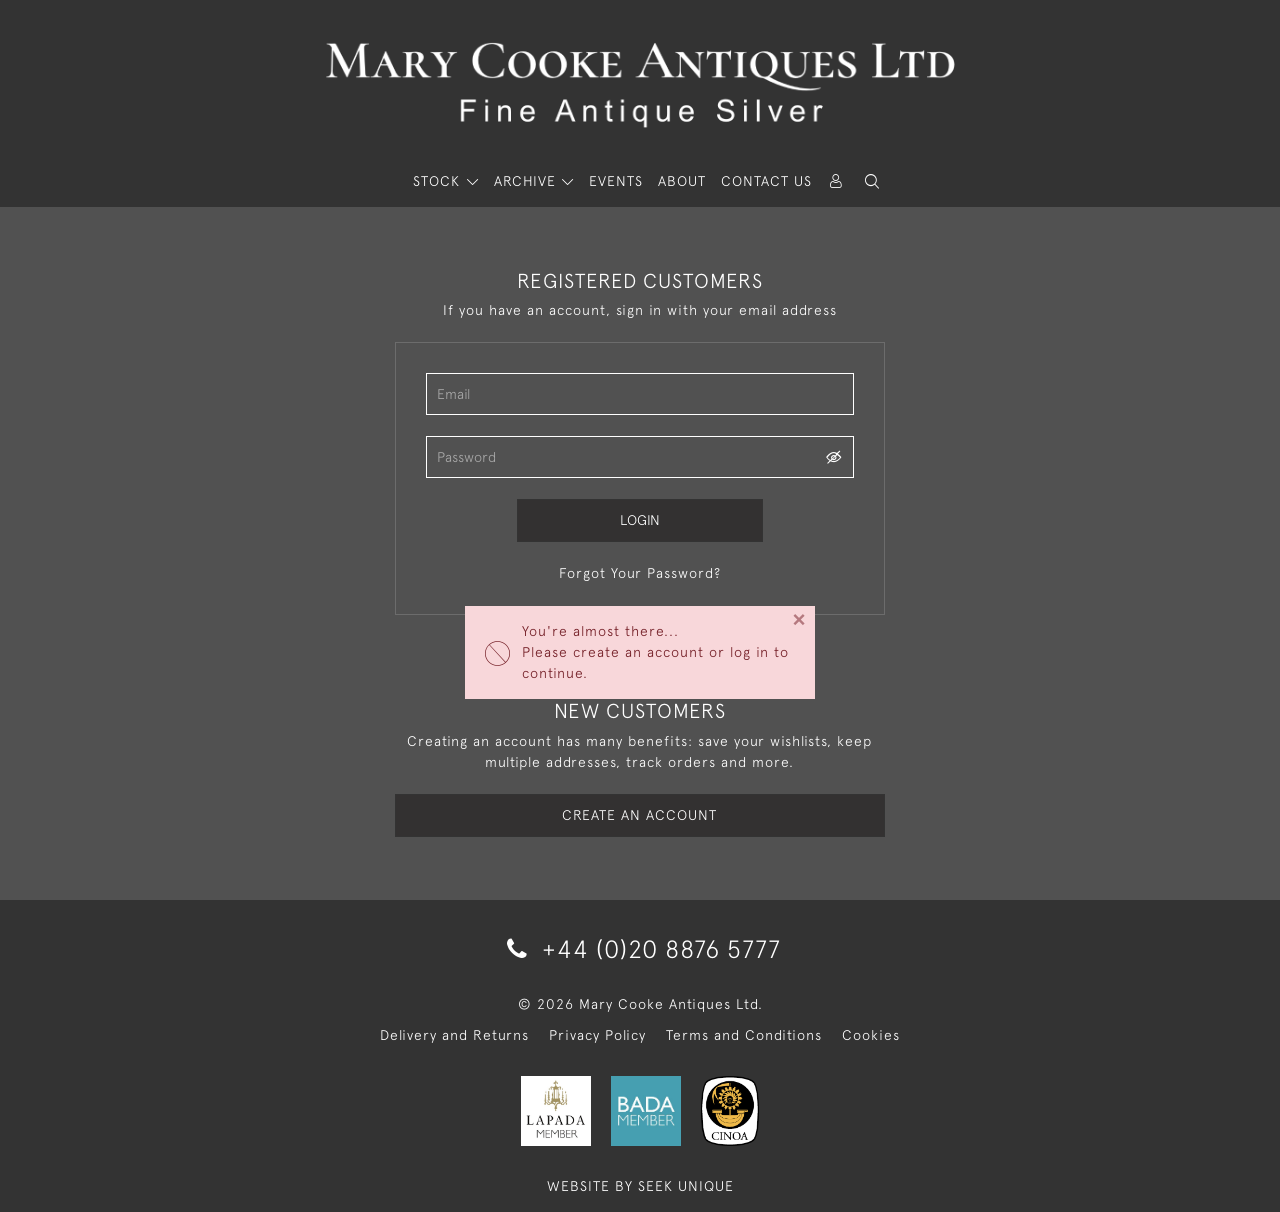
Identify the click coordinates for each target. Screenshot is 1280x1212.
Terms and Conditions (744, 1035)
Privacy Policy (597, 1035)
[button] (872, 181)
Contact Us (766, 181)
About (682, 181)
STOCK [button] (439, 181)
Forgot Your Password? (640, 573)
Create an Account (639, 815)
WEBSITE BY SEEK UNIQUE (640, 1186)
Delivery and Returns (454, 1035)
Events (616, 181)
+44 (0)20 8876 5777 (640, 948)
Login (640, 520)
